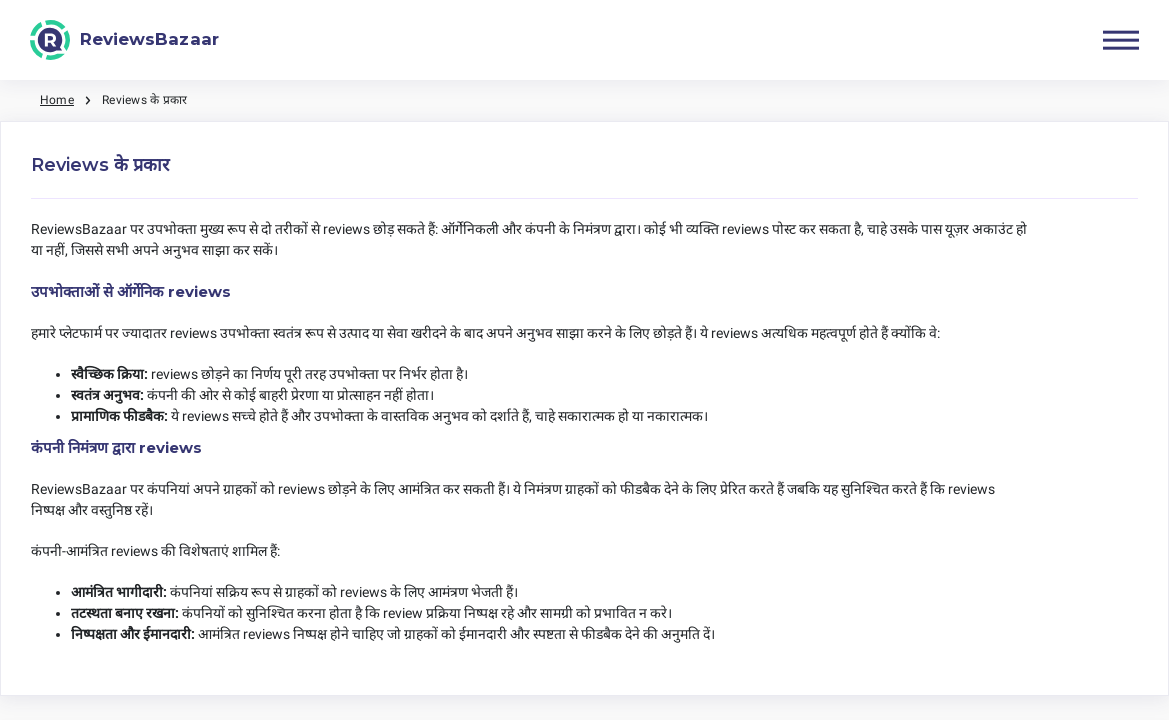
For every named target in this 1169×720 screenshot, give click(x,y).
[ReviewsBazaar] (124, 40)
